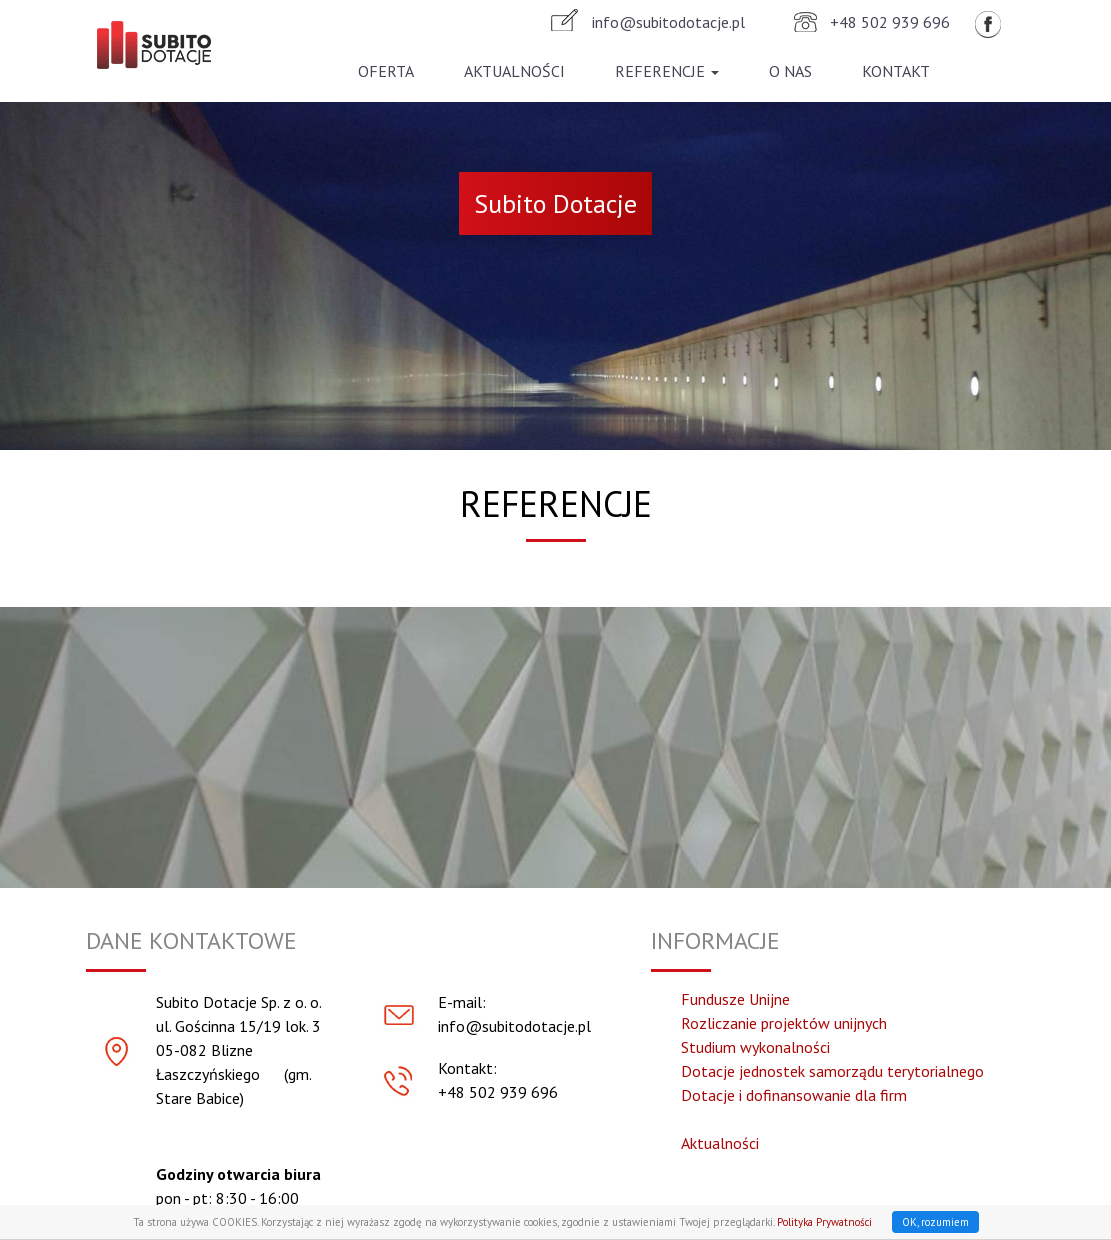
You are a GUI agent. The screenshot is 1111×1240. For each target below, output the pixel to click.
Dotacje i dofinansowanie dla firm (794, 1095)
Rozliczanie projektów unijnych (784, 1023)
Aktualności (514, 73)
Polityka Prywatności (824, 1222)
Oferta (386, 73)
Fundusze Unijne (735, 999)
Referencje (667, 73)
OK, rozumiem (935, 1222)
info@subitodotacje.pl (668, 24)
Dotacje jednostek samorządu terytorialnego (832, 1071)
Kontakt (896, 73)
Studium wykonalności (755, 1047)
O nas (790, 73)
